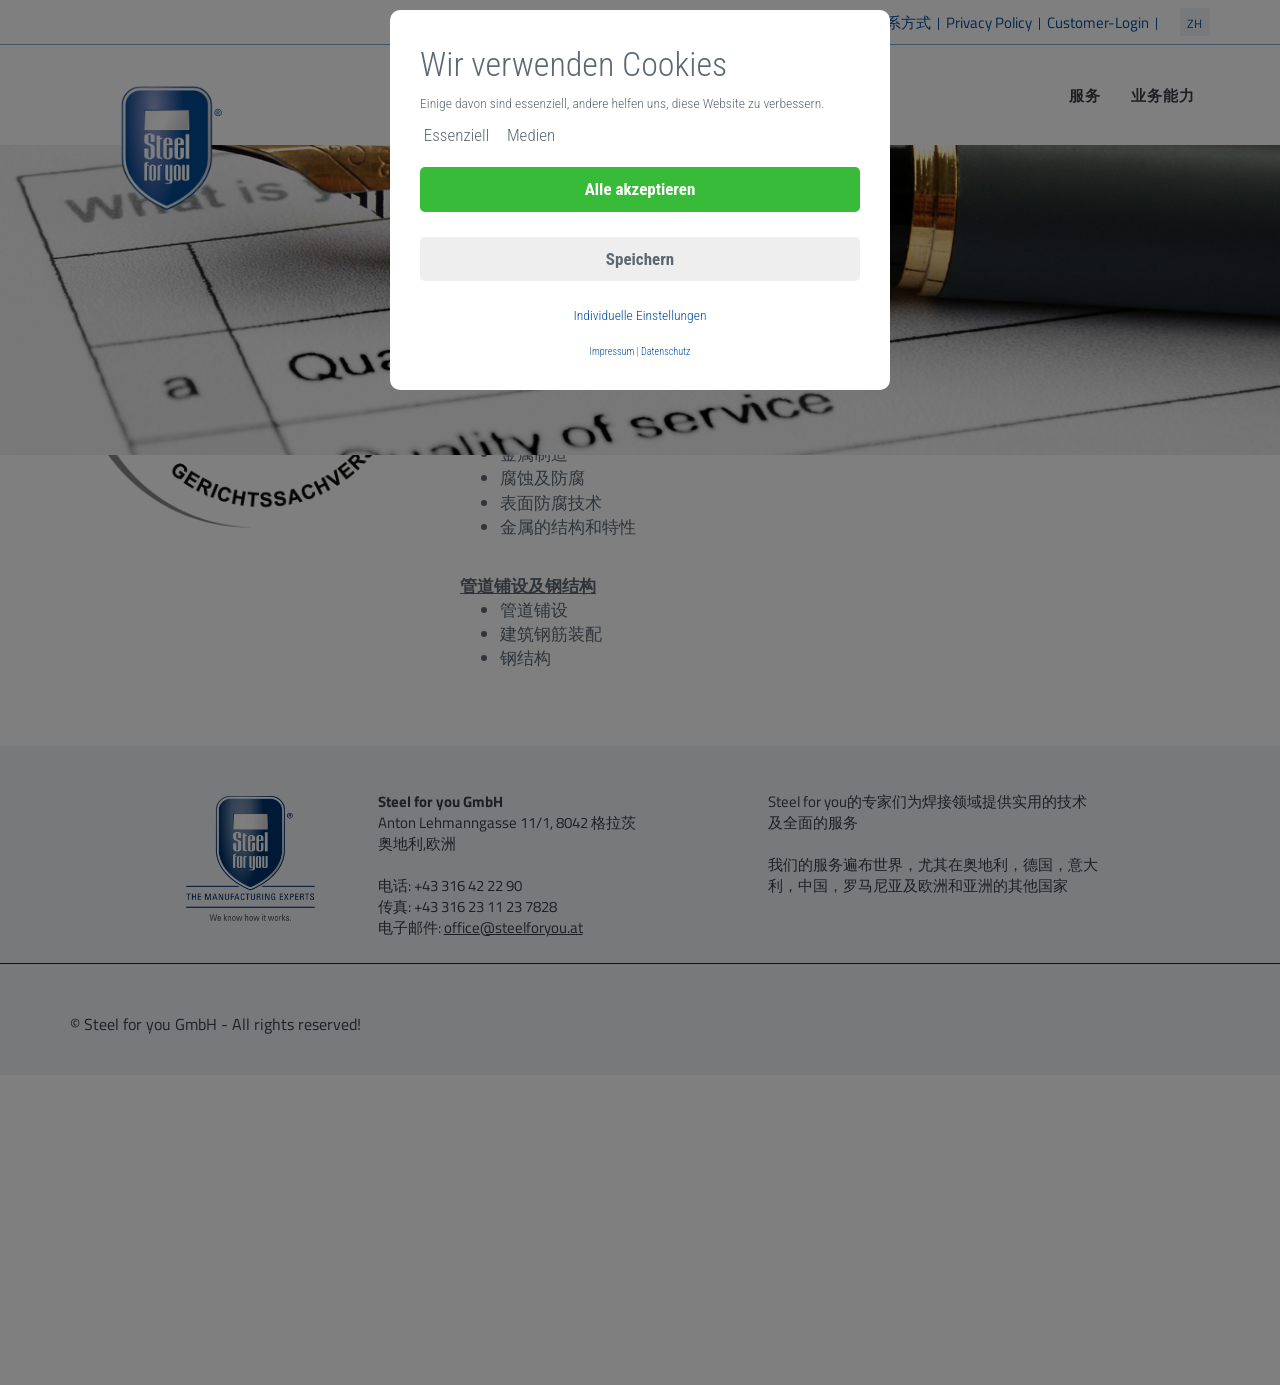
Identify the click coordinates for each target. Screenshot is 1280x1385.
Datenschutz (665, 351)
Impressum (612, 351)
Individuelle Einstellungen (639, 315)
